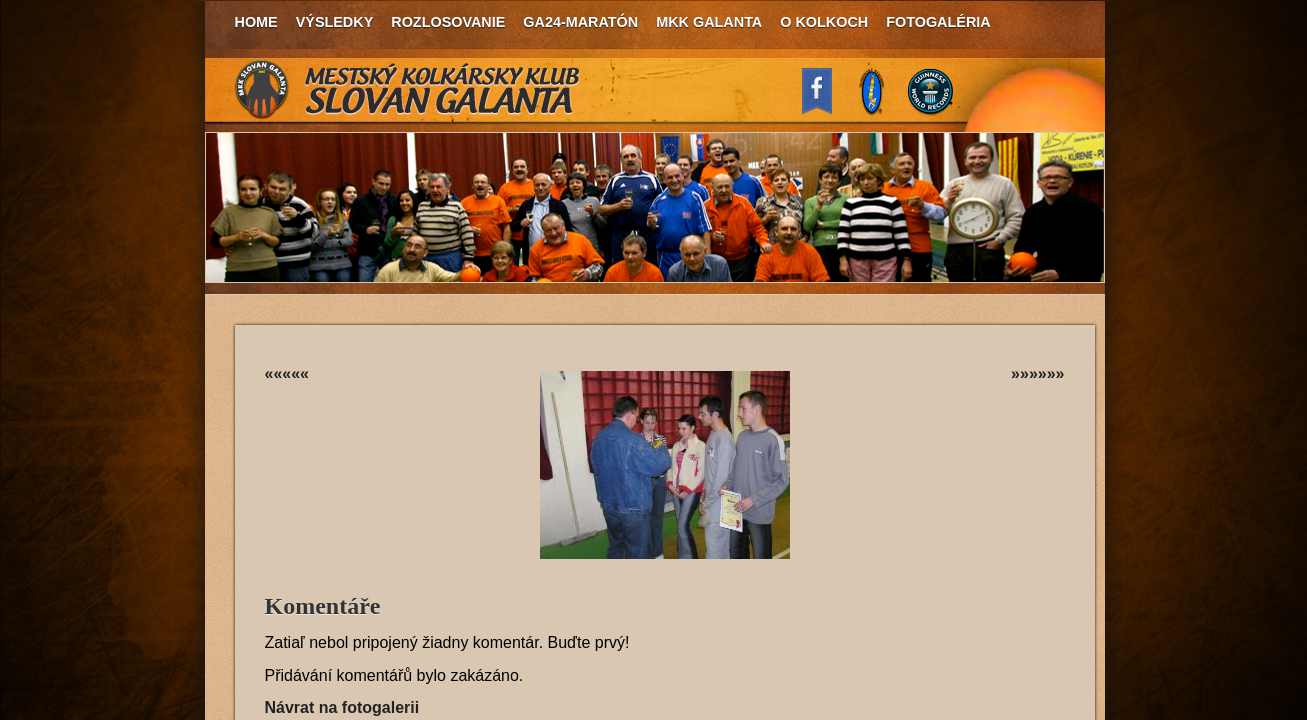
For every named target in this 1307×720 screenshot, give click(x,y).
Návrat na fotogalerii (342, 707)
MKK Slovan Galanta (408, 90)
